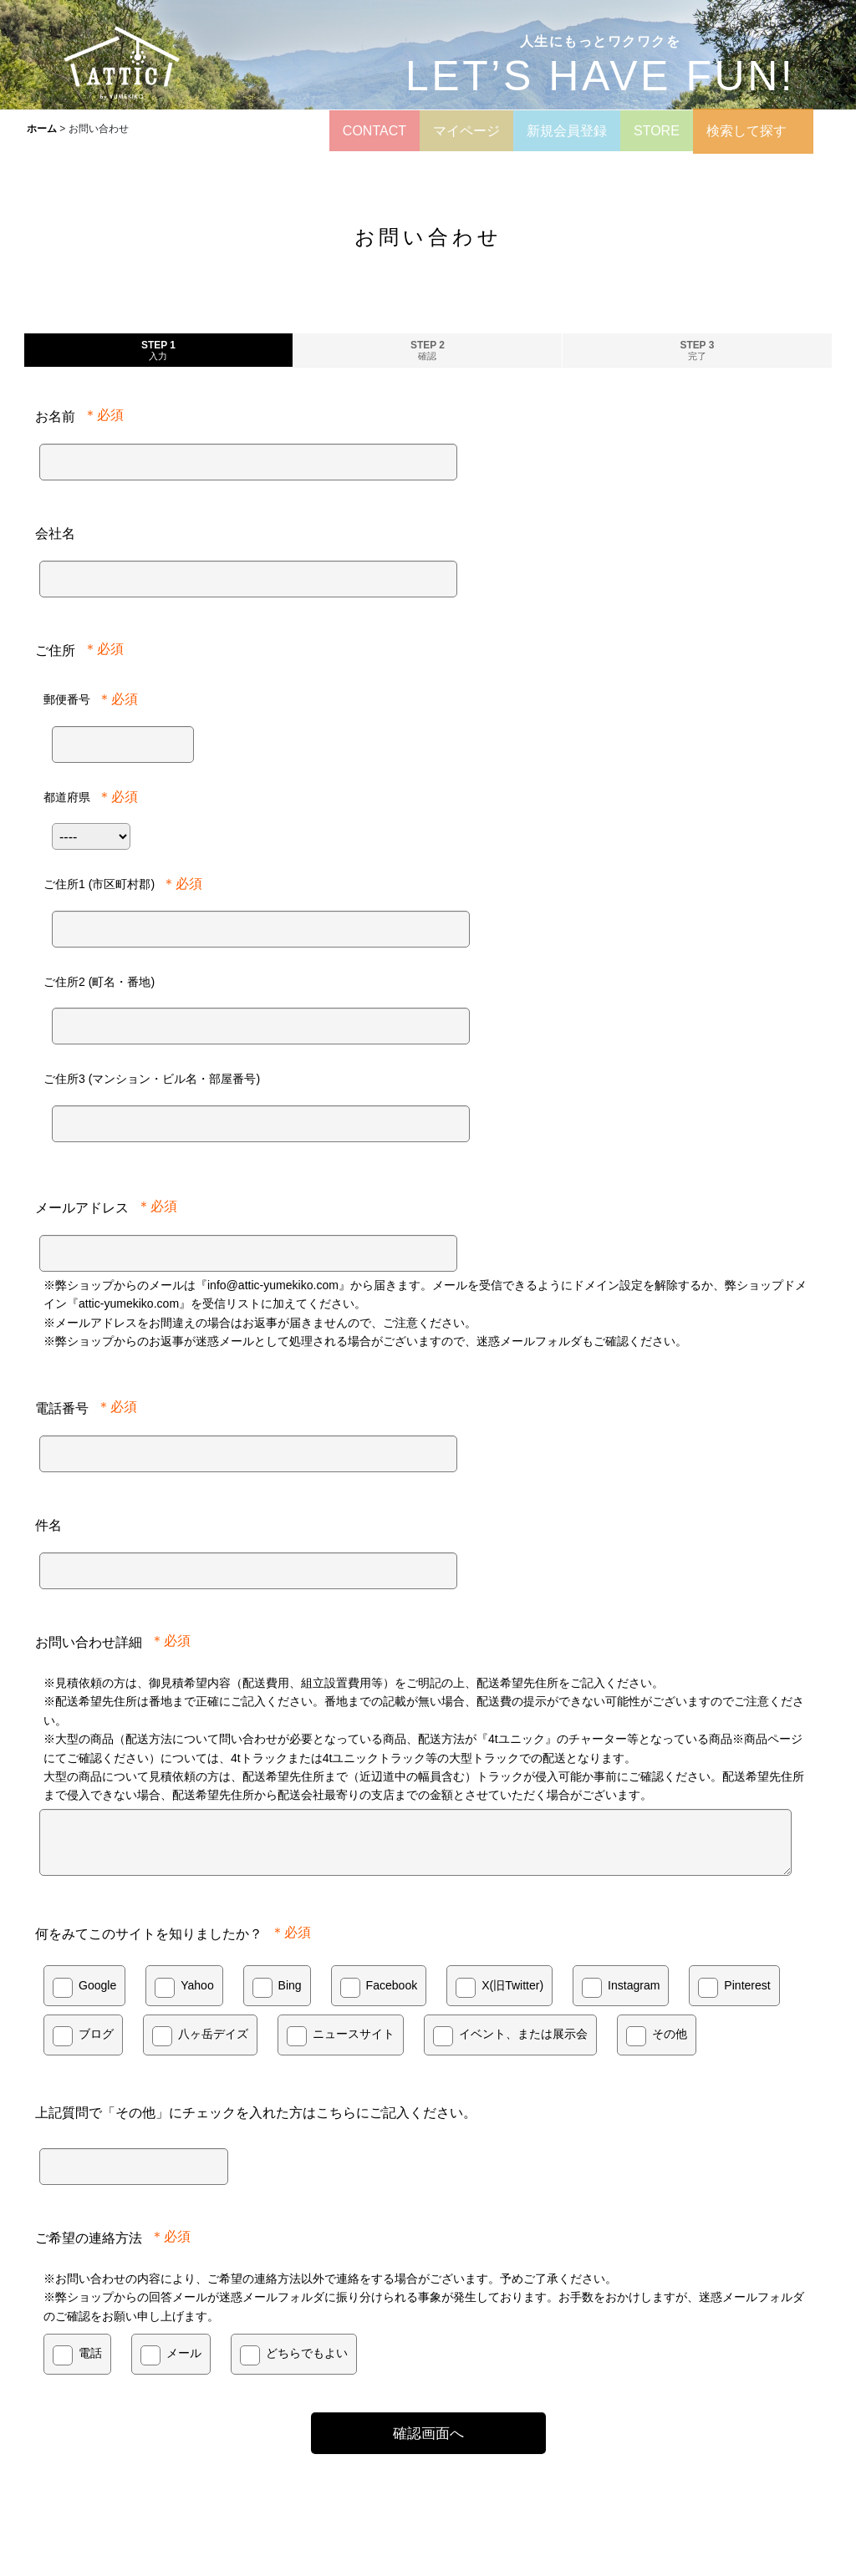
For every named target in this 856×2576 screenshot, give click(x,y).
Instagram (634, 1985)
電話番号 (62, 1407)
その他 (669, 2033)
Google (97, 1985)
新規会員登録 (567, 131)
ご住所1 (99, 884)
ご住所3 (151, 1078)
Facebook (392, 1985)
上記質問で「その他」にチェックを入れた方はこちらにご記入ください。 (255, 2112)
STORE (657, 131)
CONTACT (374, 131)
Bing (290, 1985)
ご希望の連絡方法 (88, 2237)
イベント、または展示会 (523, 2033)
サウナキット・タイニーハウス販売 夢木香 (566, 2507)
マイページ (466, 131)
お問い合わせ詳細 (88, 1641)
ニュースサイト (354, 2033)
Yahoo (197, 1985)
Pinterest (747, 1985)
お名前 (55, 416)
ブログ (96, 2033)
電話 (90, 2353)
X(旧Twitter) (512, 1985)
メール (183, 2353)
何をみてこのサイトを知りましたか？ (148, 1933)
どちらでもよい (307, 2353)
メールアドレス (82, 1207)
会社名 (55, 533)
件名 (48, 1524)
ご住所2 (99, 981)
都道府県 (66, 797)
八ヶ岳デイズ (213, 2033)
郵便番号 (66, 699)
